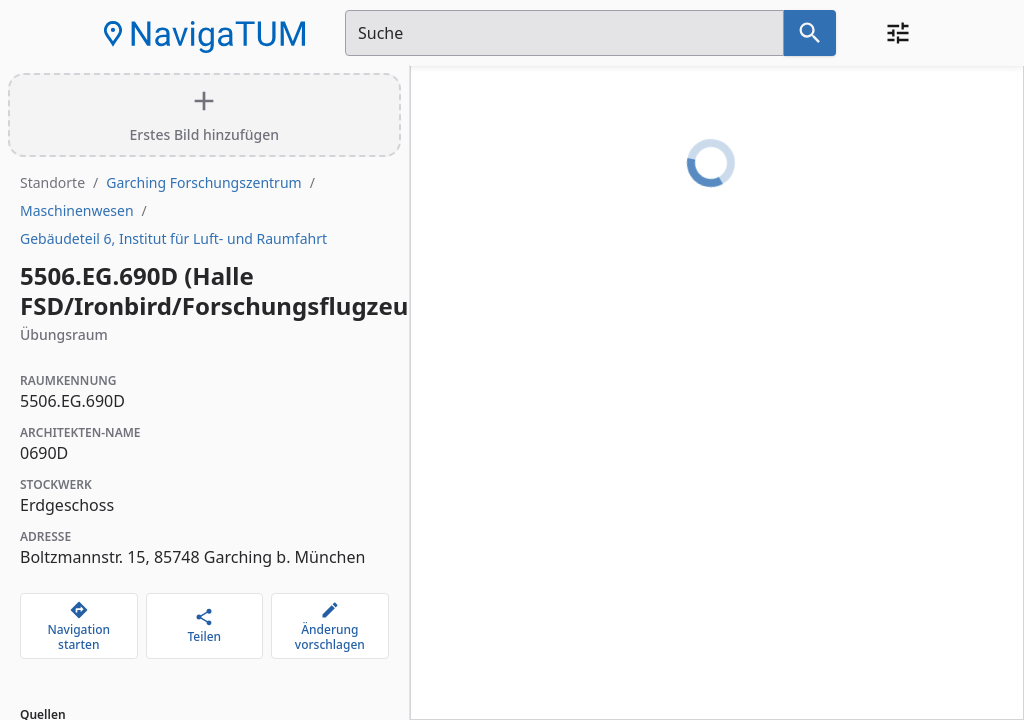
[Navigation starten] (79, 626)
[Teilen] (205, 626)
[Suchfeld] (564, 33)
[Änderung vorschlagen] (330, 626)
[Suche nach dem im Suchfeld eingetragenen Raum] (810, 33)
